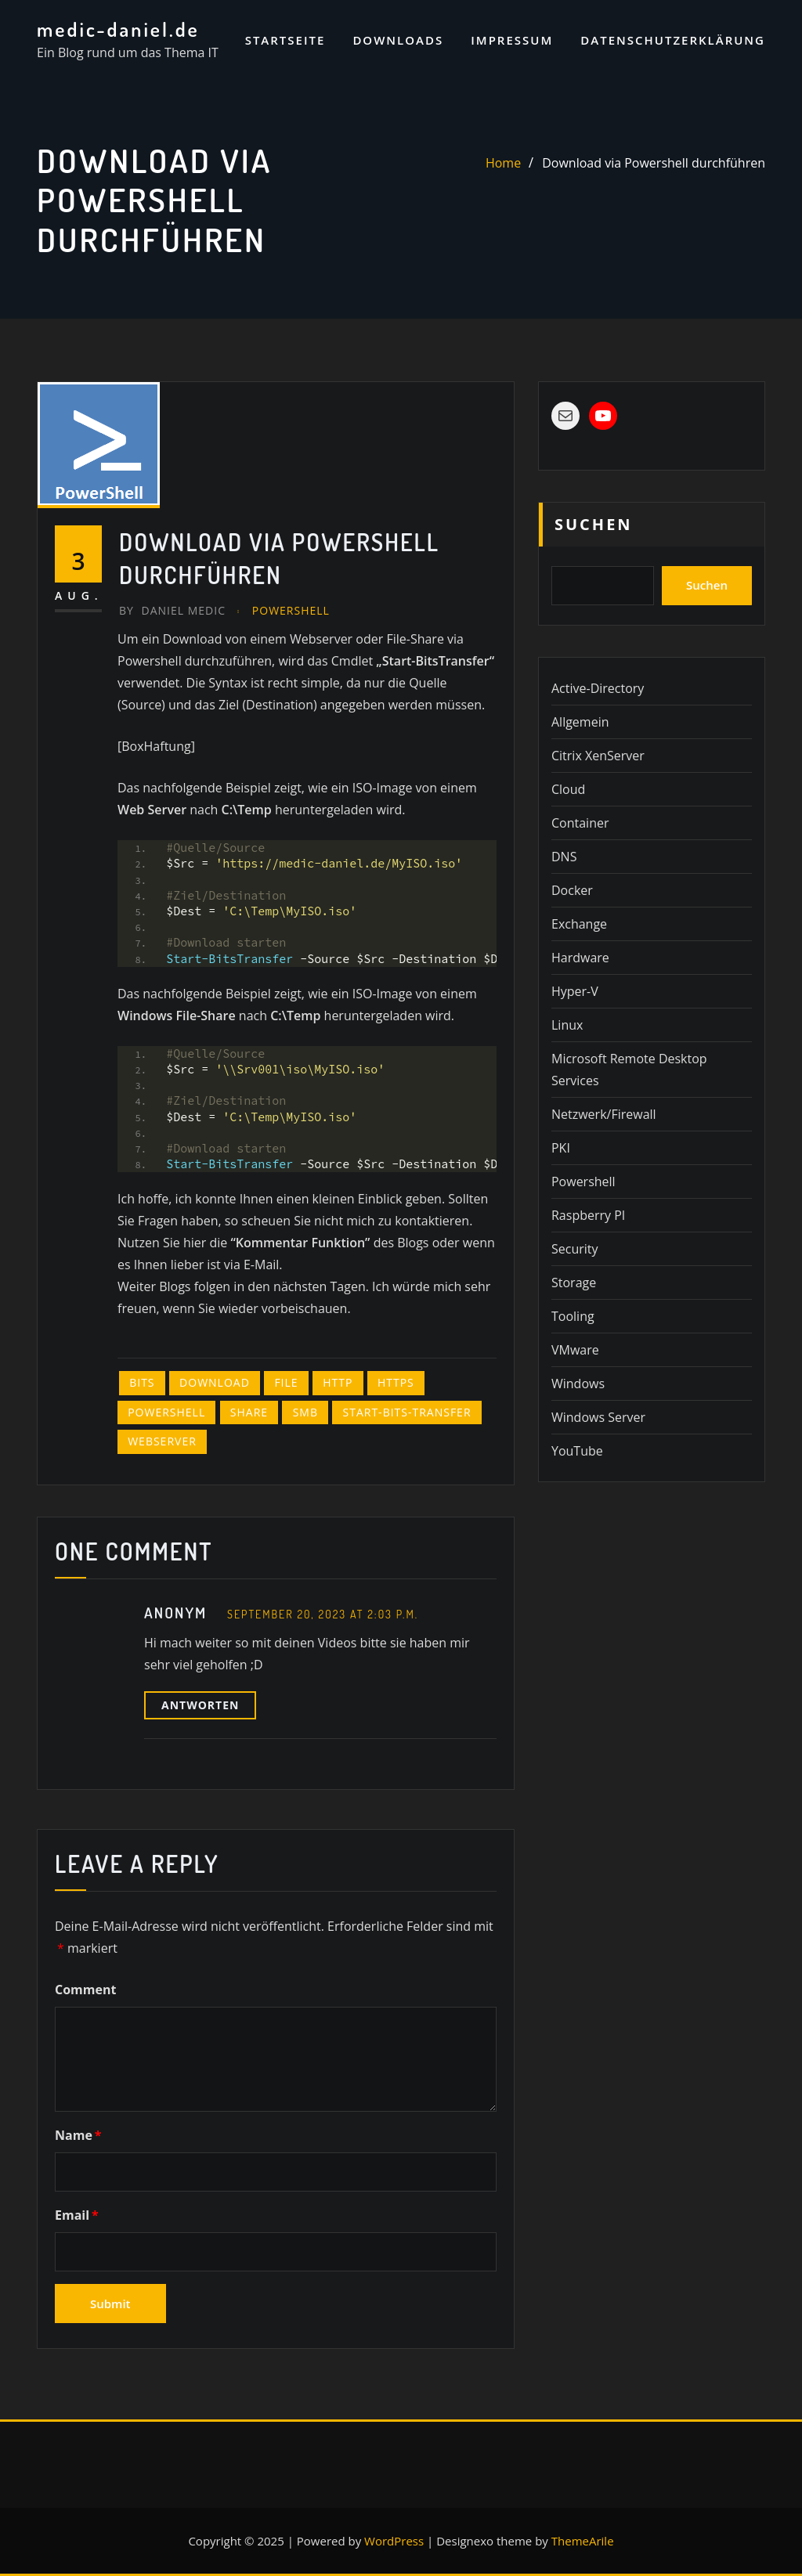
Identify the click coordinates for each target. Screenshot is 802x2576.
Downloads (397, 40)
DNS (563, 856)
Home (503, 162)
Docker (572, 890)
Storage (573, 1282)
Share (249, 1412)
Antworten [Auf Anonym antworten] (200, 1704)
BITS (141, 1382)
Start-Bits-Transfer (407, 1412)
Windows (578, 1383)
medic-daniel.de (118, 28)
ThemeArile (582, 2541)
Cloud (568, 789)
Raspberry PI (588, 1215)
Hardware (580, 957)
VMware (575, 1349)
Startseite (285, 40)
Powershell (291, 610)
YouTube (577, 1450)
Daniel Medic (172, 610)
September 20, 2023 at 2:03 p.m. (322, 1614)
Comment (85, 1989)
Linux (567, 1025)
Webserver (162, 1441)
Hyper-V (574, 991)
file (286, 1382)
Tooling (572, 1316)
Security (574, 1248)
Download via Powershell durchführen (653, 162)
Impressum (512, 40)
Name (78, 2135)
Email (77, 2215)
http (337, 1382)
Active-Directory (597, 688)
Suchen (594, 524)
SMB (305, 1412)
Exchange (579, 924)
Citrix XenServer (598, 755)
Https (396, 1382)
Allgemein (580, 722)
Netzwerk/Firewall (603, 1114)
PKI (560, 1147)
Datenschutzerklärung (672, 40)
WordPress (394, 2541)
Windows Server (598, 1417)
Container (580, 823)
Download (214, 1382)
